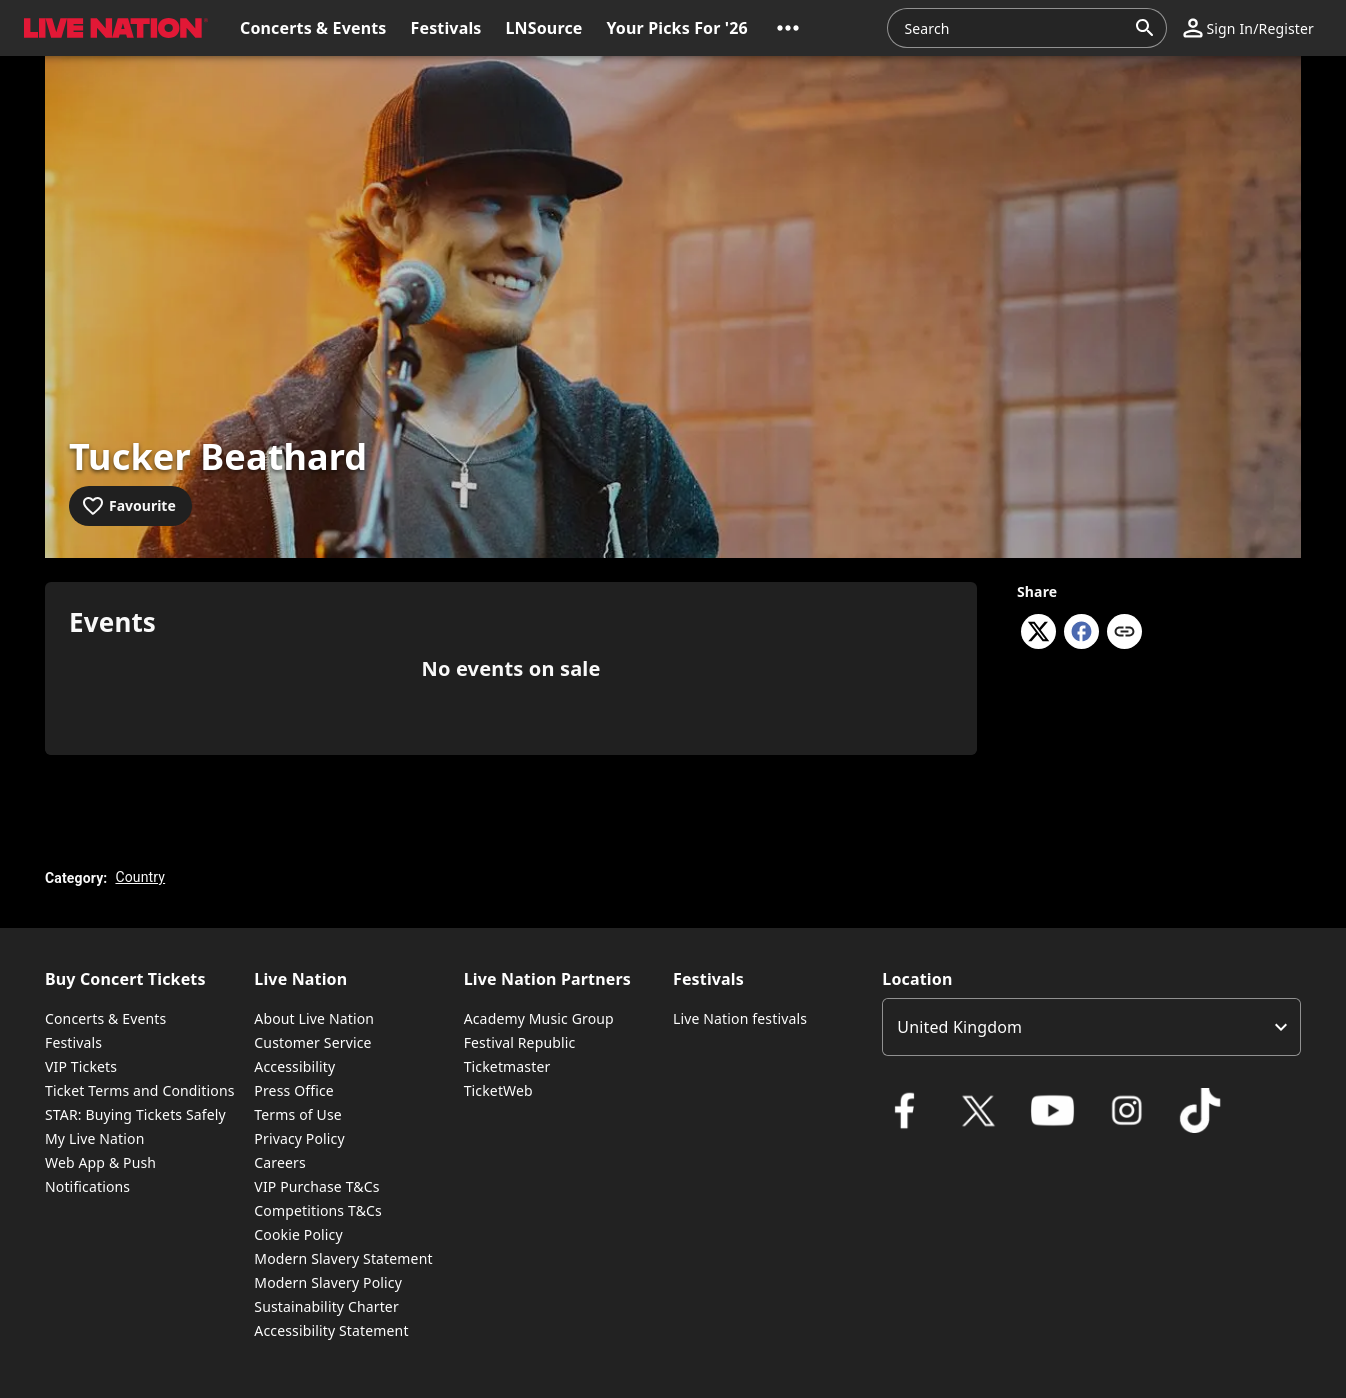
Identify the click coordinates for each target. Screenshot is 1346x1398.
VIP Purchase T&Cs (316, 1186)
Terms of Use (297, 1114)
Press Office (294, 1090)
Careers (280, 1162)
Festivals (73, 1042)
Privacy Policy (299, 1138)
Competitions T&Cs (318, 1210)
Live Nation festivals (740, 1018)
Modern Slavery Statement (343, 1258)
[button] (788, 28)
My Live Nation (94, 1138)
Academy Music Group (539, 1018)
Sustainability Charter (326, 1306)
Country (140, 877)
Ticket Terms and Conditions (140, 1090)
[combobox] (1015, 28)
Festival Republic (520, 1042)
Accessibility (294, 1066)
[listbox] (1091, 1027)
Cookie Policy (298, 1234)
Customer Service (312, 1042)
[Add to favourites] (130, 506)
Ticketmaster (507, 1066)
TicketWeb (498, 1090)
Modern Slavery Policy (328, 1282)
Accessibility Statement (331, 1330)
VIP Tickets (81, 1066)
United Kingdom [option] (959, 1027)
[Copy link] (1124, 633)
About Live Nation (314, 1018)
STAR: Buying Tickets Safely (135, 1114)
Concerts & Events (105, 1018)
